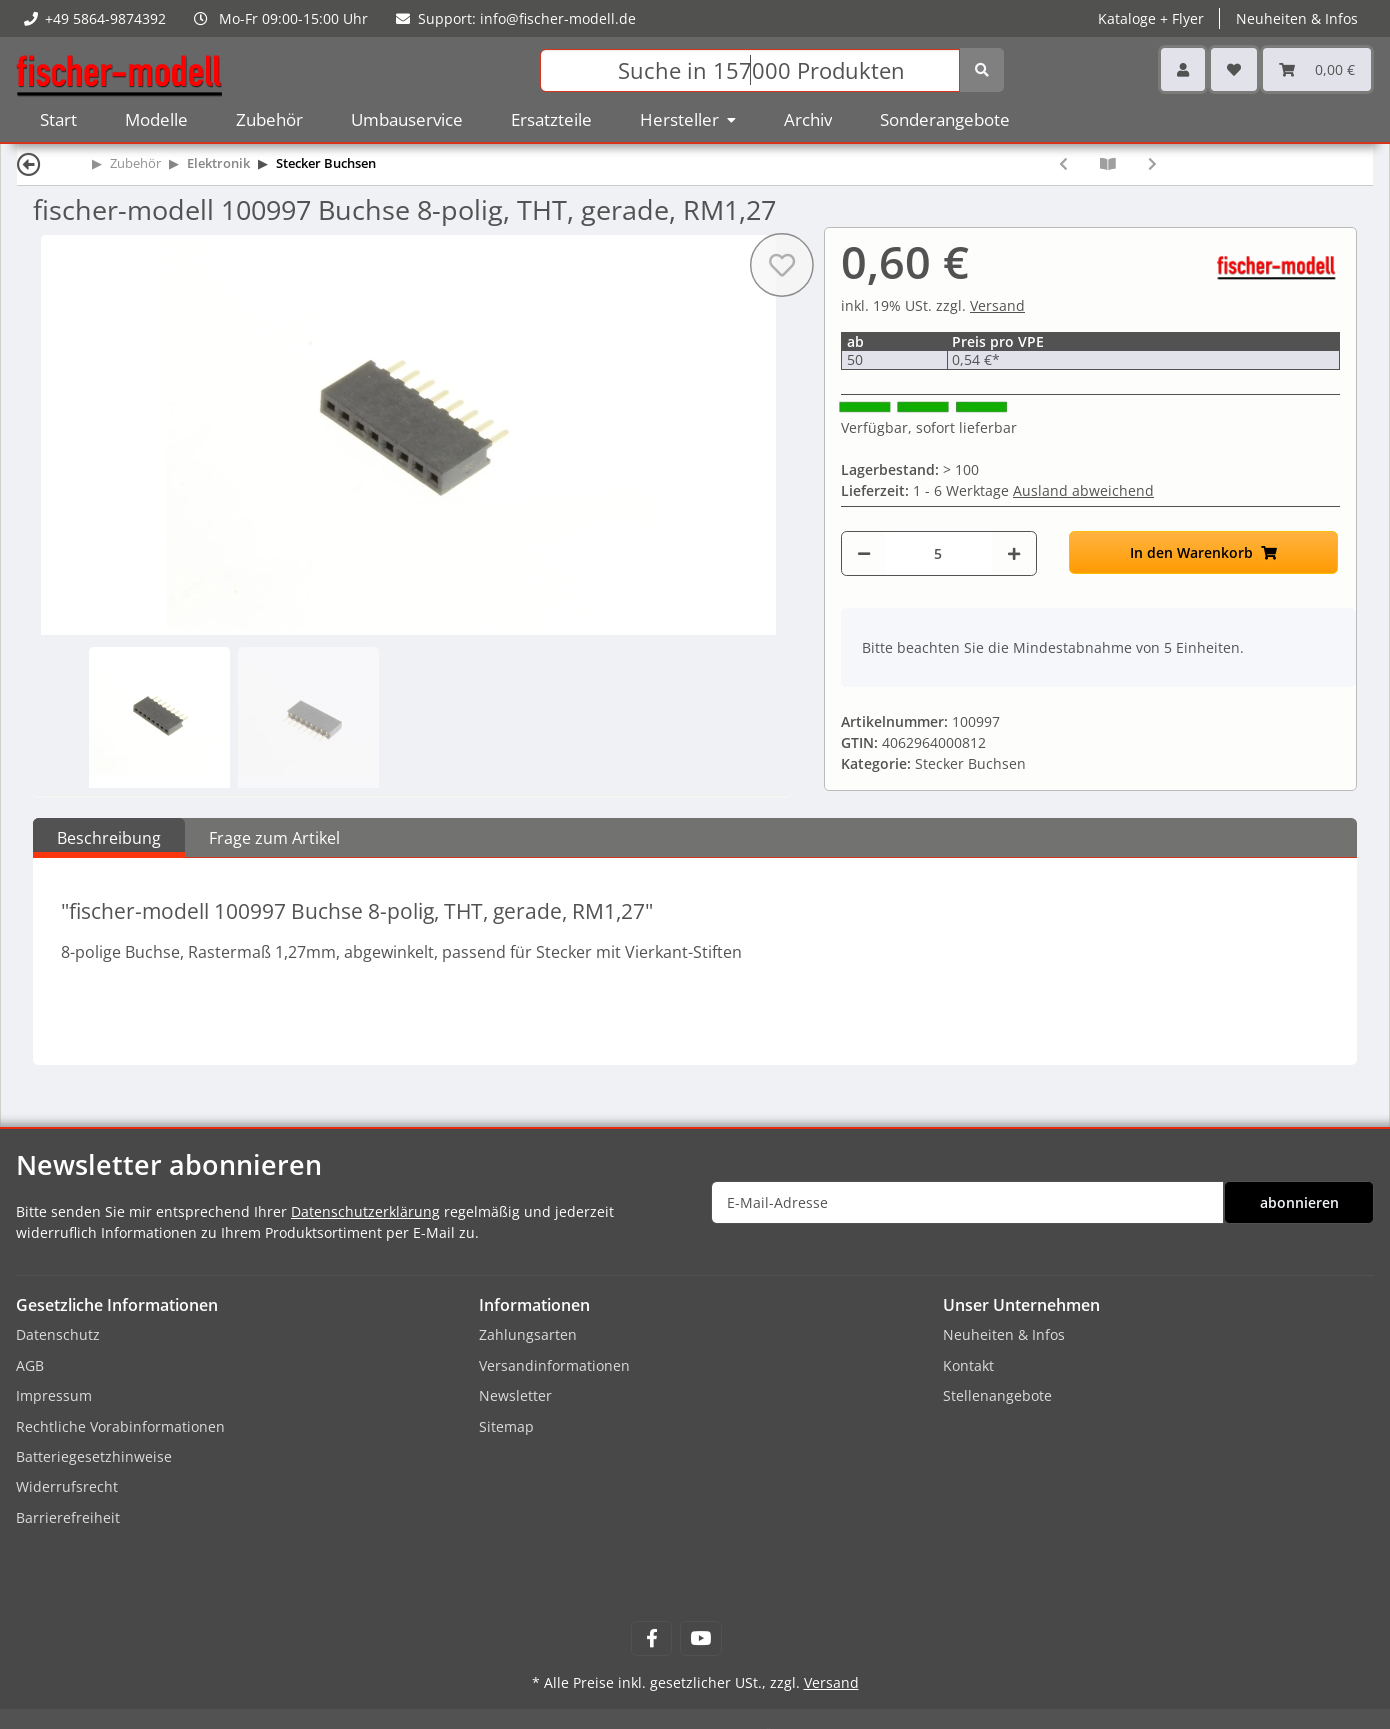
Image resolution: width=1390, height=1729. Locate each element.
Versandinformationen (554, 1365)
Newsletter (515, 1395)
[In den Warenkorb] (1203, 552)
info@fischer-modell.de (558, 18)
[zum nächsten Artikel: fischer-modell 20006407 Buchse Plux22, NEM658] (1152, 163)
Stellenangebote (997, 1395)
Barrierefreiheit (68, 1517)
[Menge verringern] (864, 553)
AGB (30, 1365)
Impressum (54, 1395)
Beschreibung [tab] (109, 838)
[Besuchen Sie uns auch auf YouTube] (700, 1638)
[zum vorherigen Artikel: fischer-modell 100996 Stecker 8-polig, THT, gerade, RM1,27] (1063, 163)
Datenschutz (58, 1334)
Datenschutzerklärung (365, 1211)
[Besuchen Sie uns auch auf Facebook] (651, 1638)
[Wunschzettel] (1234, 69)
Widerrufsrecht (67, 1486)
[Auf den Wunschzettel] (782, 265)
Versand (997, 305)
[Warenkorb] (1317, 69)
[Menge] (938, 553)
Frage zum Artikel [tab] (274, 838)
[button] (1183, 69)
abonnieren (1299, 1202)
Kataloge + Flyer (1151, 18)
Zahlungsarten (528, 1334)
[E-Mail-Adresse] (967, 1202)
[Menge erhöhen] (1014, 553)
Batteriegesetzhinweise (94, 1456)
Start (58, 119)
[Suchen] (750, 70)
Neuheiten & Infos (1297, 18)
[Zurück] (29, 163)
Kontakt (968, 1365)
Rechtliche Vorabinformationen (120, 1426)
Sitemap (506, 1426)
